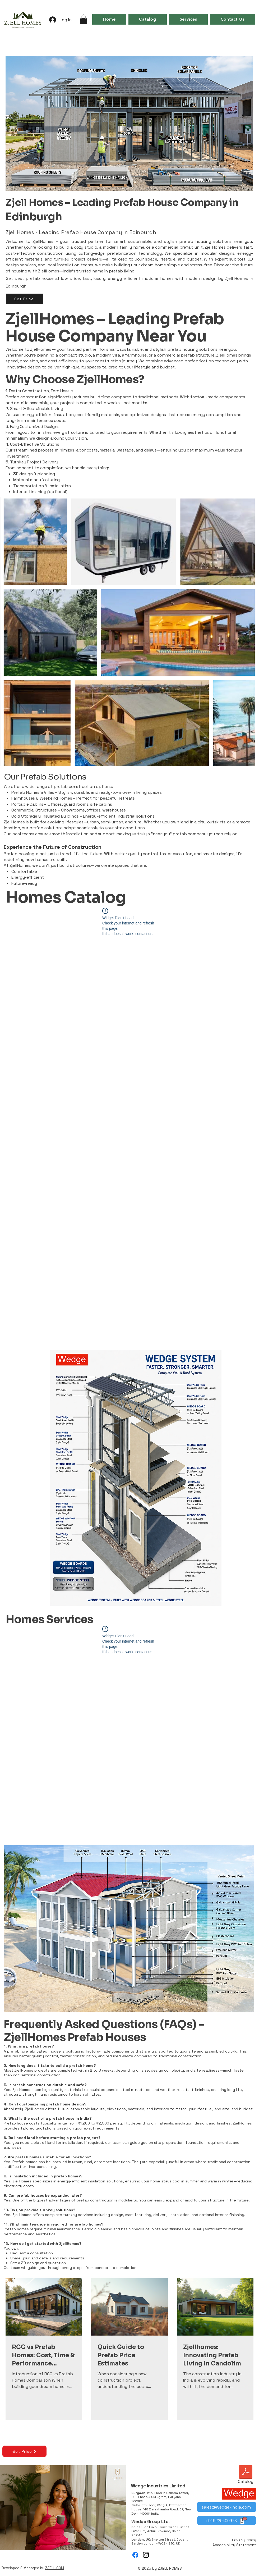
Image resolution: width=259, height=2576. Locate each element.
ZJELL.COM (54, 2568)
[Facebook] (135, 2555)
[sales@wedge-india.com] (226, 2507)
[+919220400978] (226, 2520)
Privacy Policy (244, 2540)
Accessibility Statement (234, 2544)
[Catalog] (245, 2475)
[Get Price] (24, 299)
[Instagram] (146, 2555)
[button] (83, 19)
